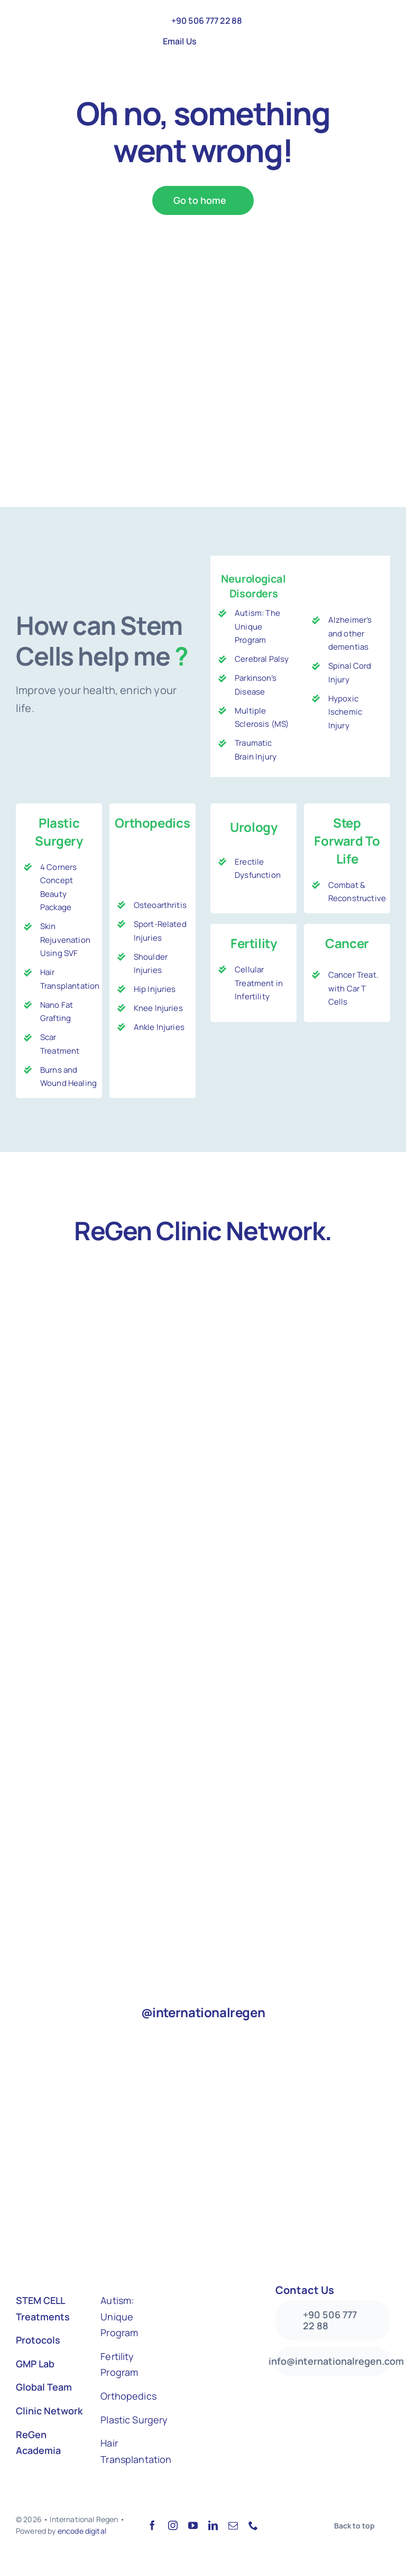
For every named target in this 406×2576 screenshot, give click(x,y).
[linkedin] (213, 2525)
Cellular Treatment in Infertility (259, 983)
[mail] (233, 2525)
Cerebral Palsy (262, 658)
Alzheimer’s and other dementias (350, 633)
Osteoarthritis (160, 905)
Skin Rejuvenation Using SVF (65, 940)
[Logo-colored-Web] (61, 20)
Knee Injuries (158, 1008)
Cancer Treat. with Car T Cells (353, 988)
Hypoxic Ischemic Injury (345, 712)
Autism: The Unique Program (257, 626)
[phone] (253, 2525)
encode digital (82, 2531)
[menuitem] (210, 41)
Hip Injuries (155, 989)
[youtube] (193, 2525)
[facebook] (152, 2525)
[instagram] (173, 2525)
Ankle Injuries (159, 1027)
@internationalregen (203, 2012)
